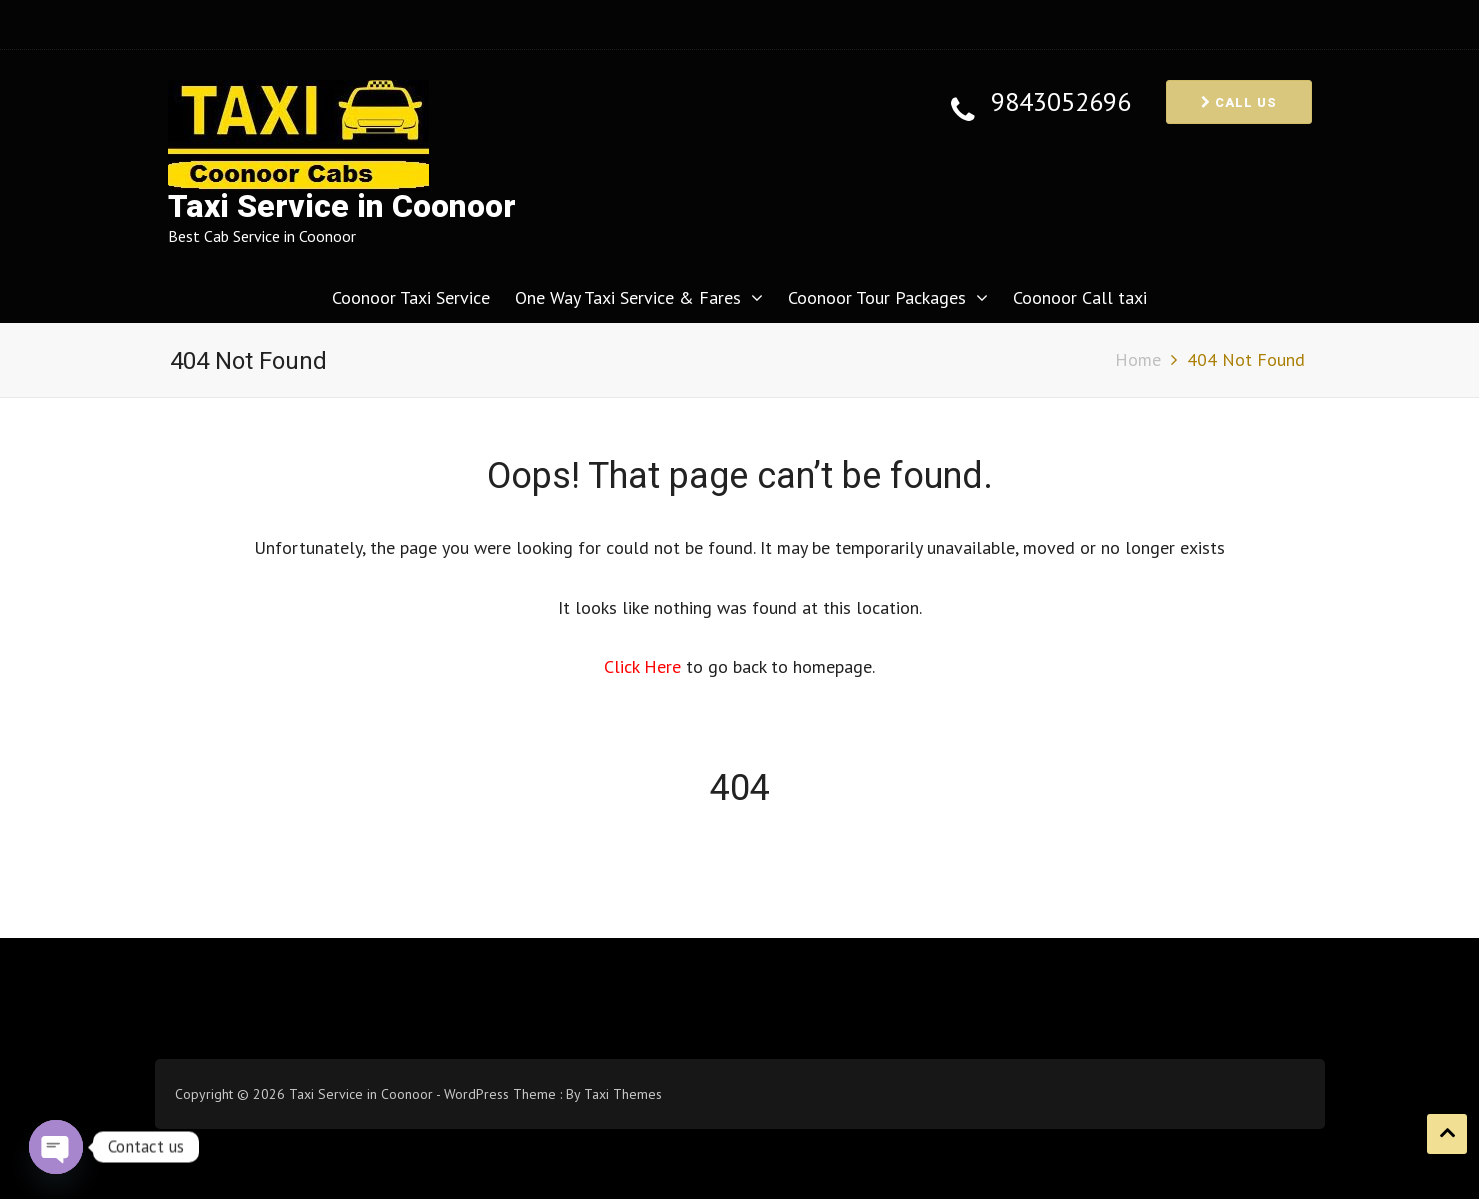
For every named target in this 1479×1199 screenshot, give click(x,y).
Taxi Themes (623, 1094)
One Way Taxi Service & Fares (628, 297)
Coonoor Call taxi (1080, 297)
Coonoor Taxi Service (411, 297)
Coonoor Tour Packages (877, 297)
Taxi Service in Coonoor (342, 206)
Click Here (645, 666)
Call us (1239, 102)
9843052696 (1061, 102)
